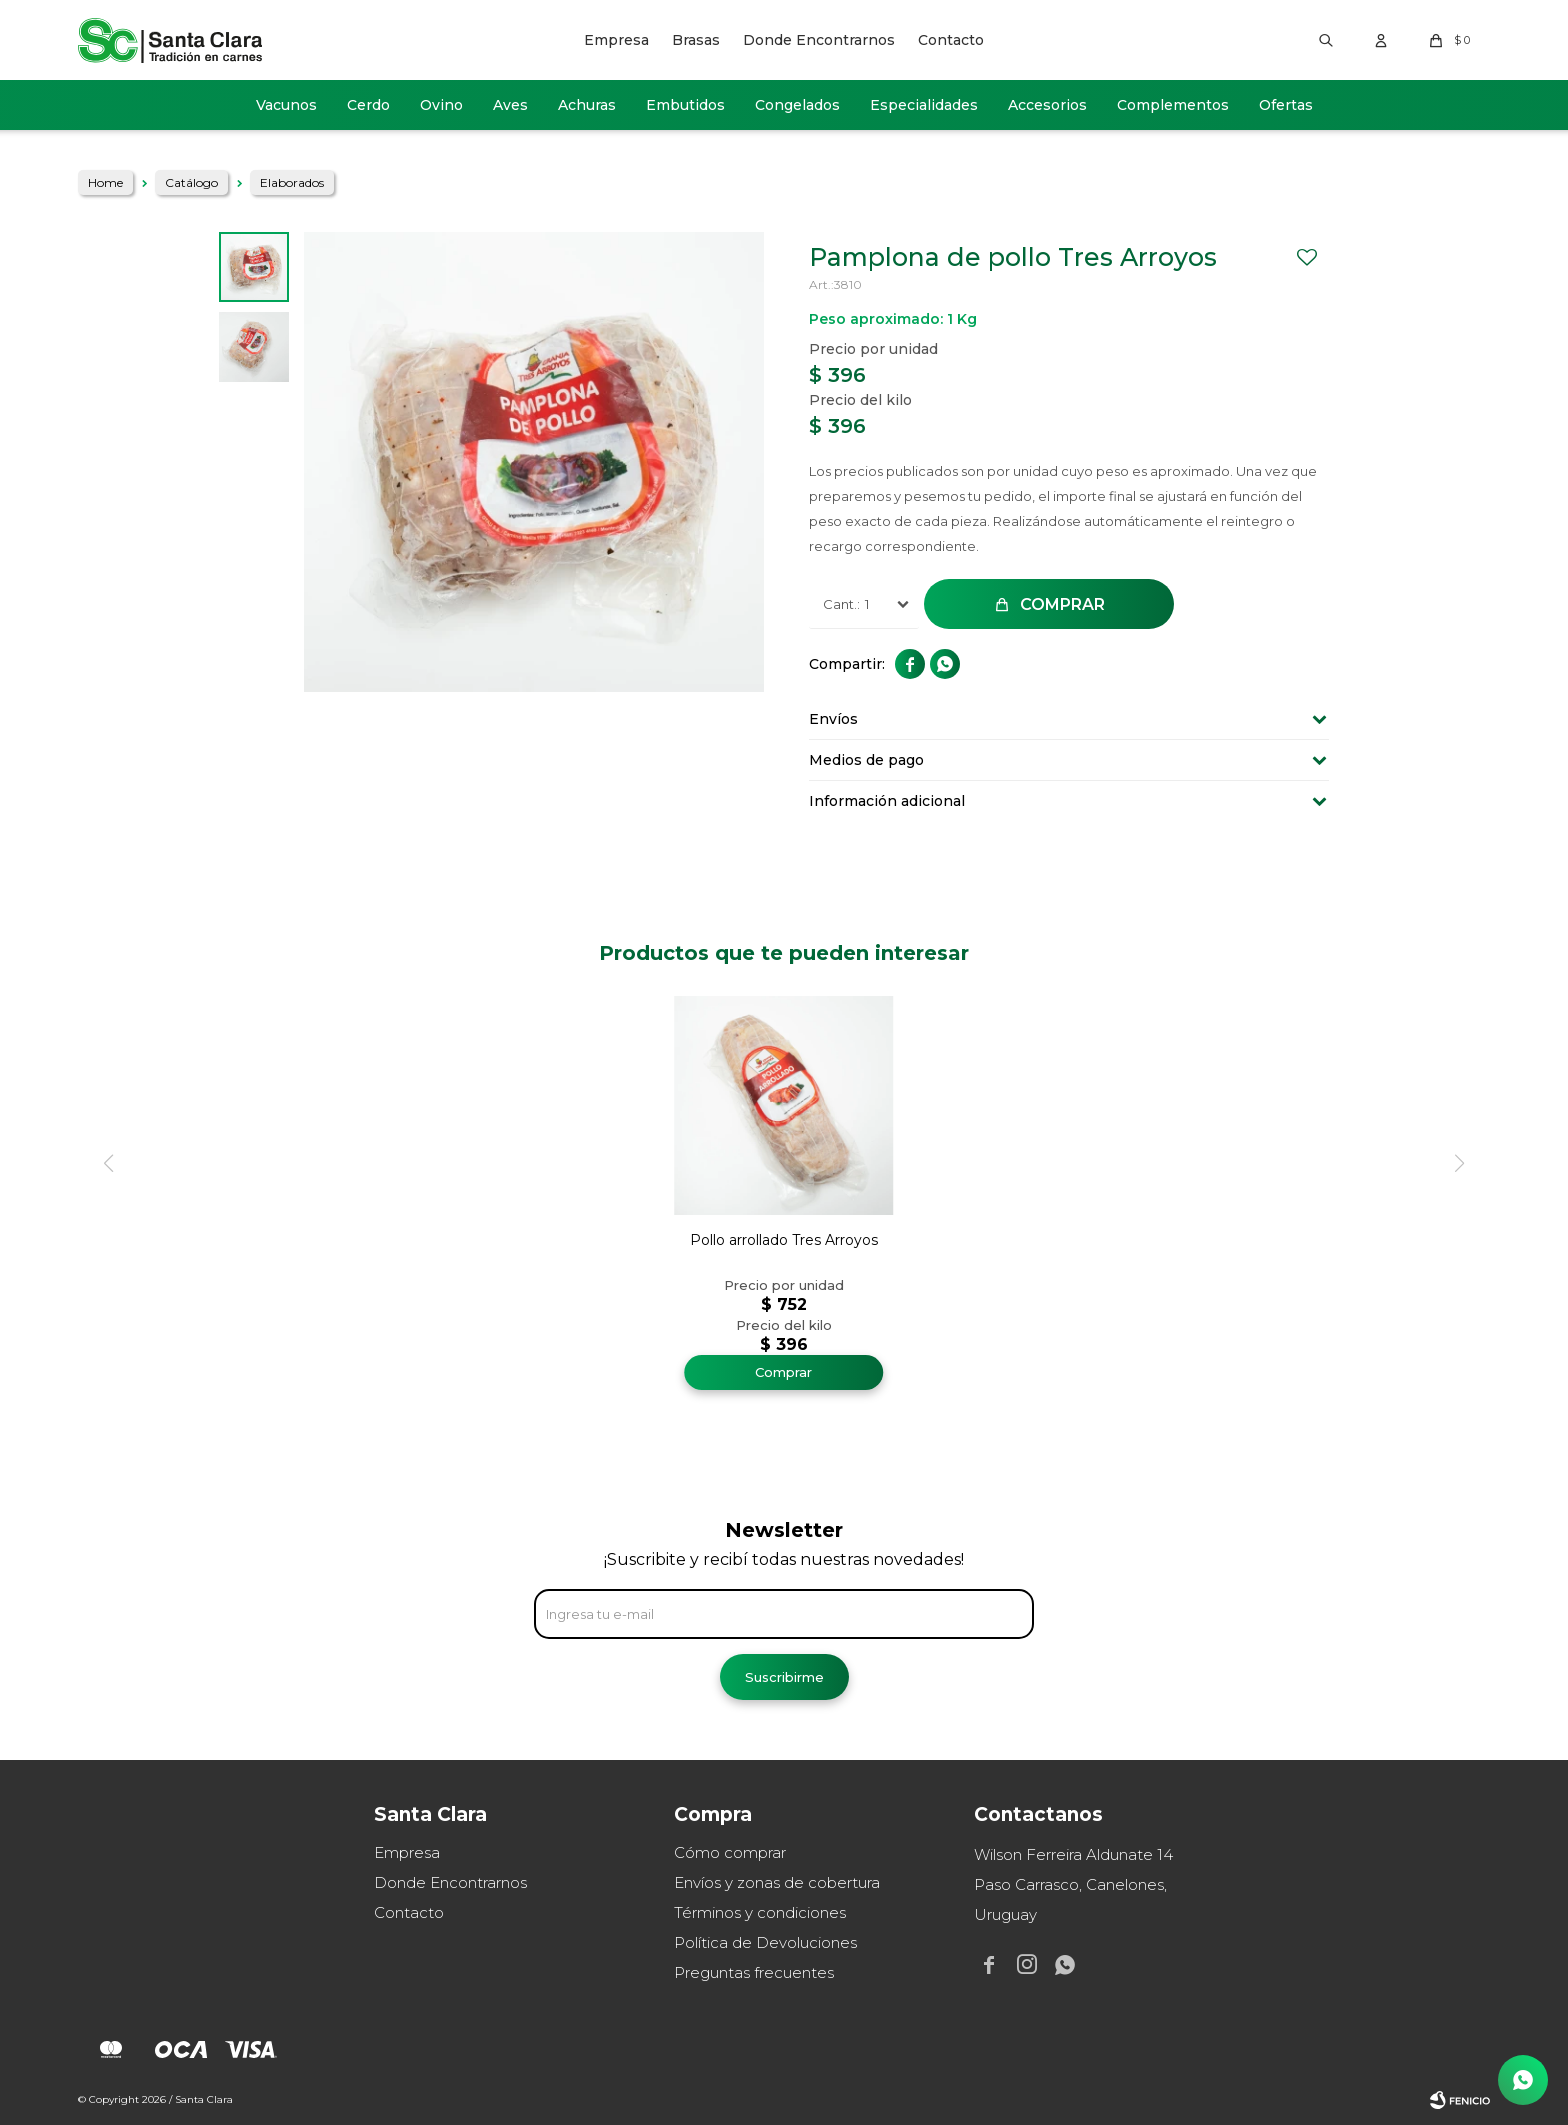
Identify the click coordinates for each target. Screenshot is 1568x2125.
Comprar (1062, 604)
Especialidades (924, 105)
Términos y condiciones (760, 1912)
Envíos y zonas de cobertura (777, 1882)
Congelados (797, 105)
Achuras (587, 105)
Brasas (696, 40)
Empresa (616, 40)
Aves (510, 105)
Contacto (951, 40)
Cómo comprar (730, 1852)
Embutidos (685, 105)
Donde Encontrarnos (819, 40)
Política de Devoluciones (765, 1942)
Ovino (441, 105)
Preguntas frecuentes (754, 1972)
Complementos (1173, 105)
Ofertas (1286, 105)
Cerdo (368, 105)
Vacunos (286, 105)
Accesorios (1047, 105)
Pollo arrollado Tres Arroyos (784, 1240)
